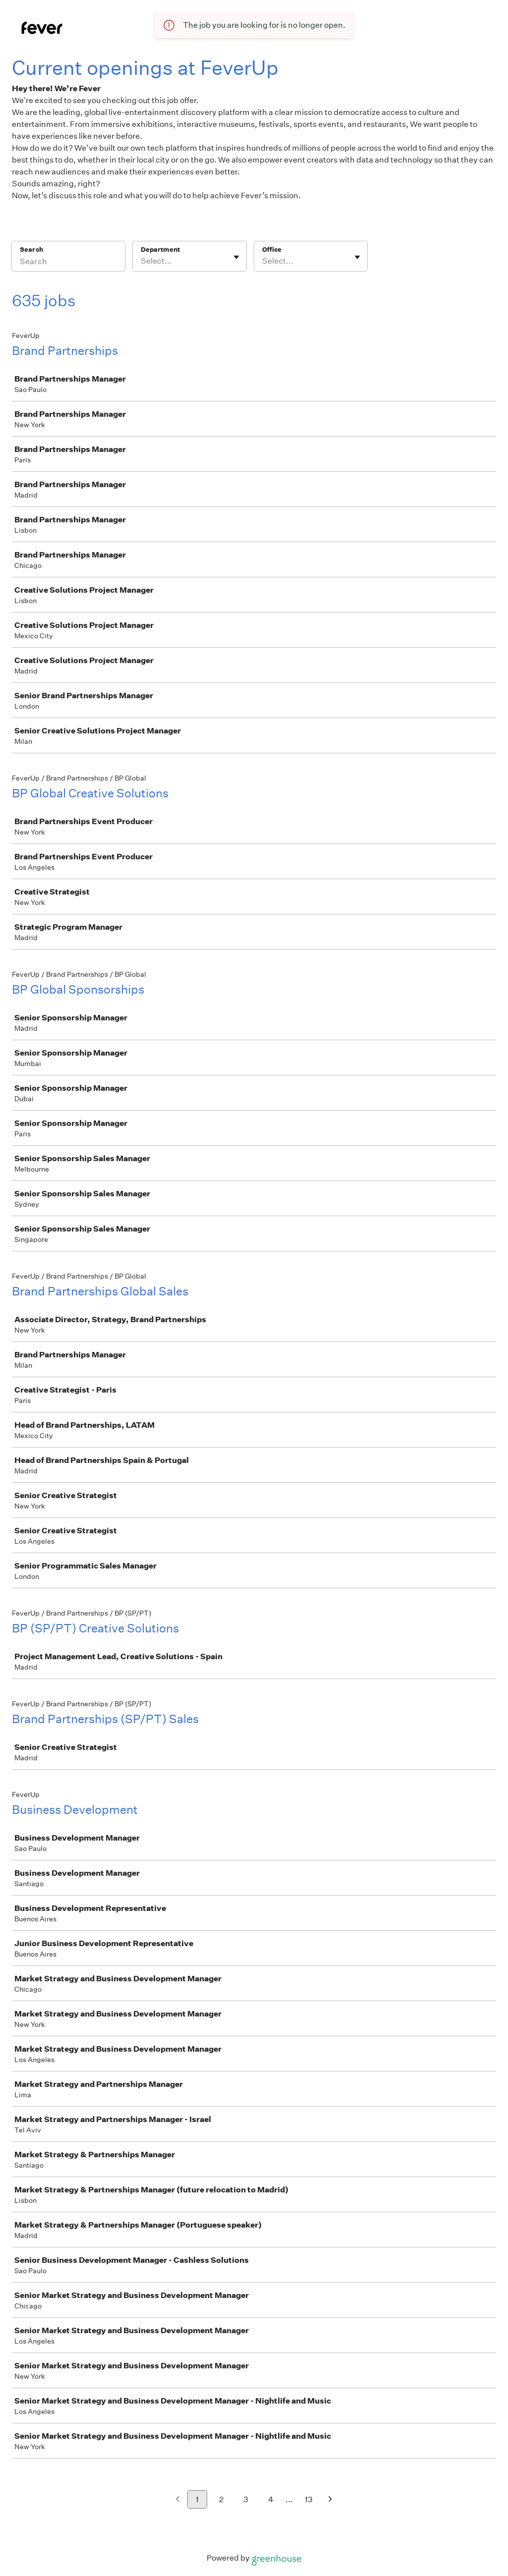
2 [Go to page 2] (221, 2499)
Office (272, 249)
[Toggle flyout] (236, 257)
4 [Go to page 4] (271, 2499)
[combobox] (141, 261)
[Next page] (330, 2500)
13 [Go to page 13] (309, 2499)
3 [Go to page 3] (245, 2499)
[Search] (68, 262)
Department (160, 249)
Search (31, 249)
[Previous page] (177, 2500)
